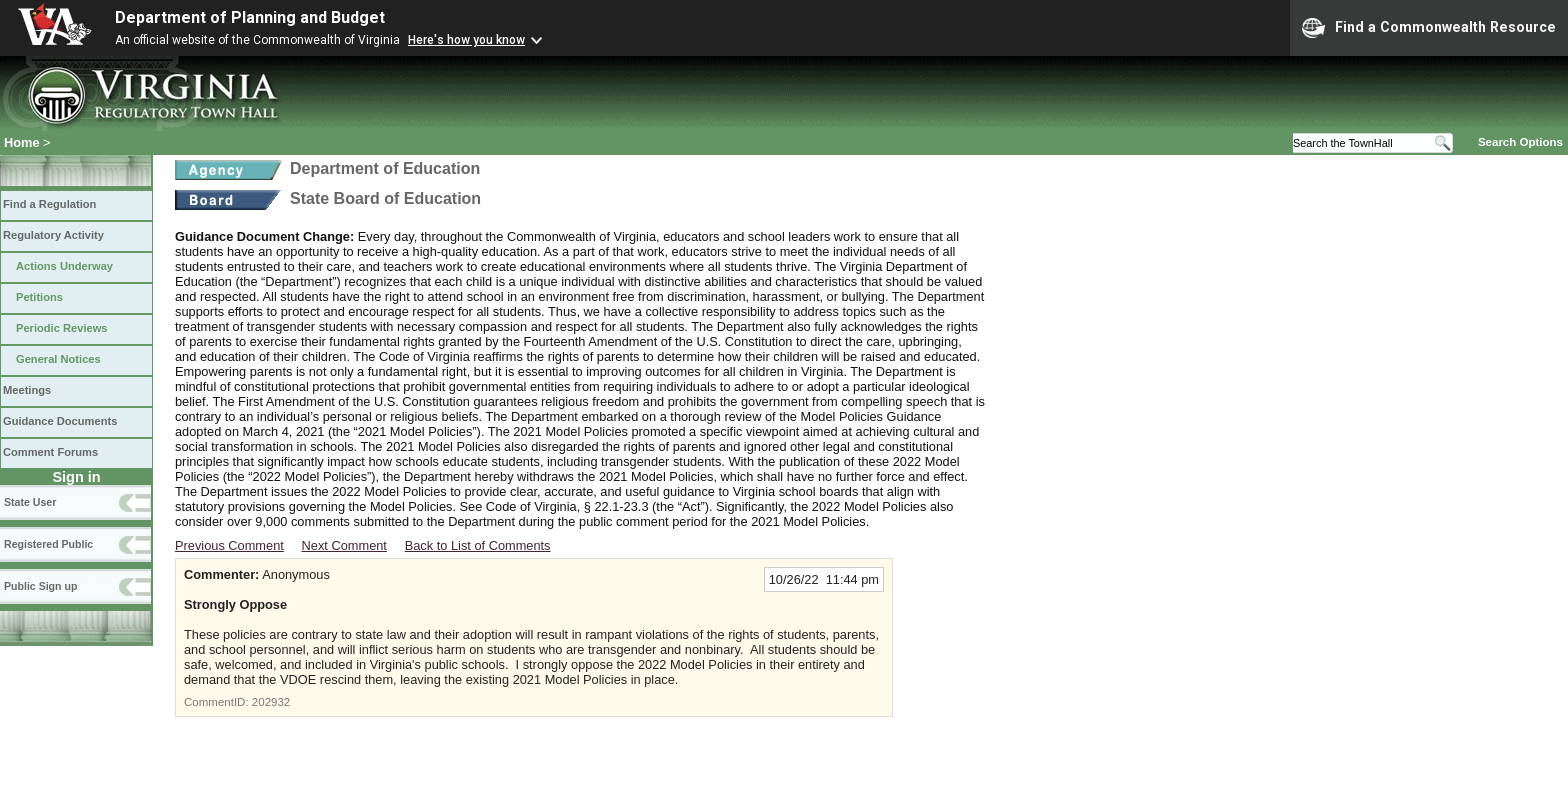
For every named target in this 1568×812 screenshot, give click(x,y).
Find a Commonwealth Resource (1429, 28)
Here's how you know (466, 40)
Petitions (39, 297)
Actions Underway (64, 266)
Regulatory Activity (53, 235)
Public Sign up (40, 586)
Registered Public (48, 544)
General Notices (58, 359)
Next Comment (344, 545)
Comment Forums (50, 452)
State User (30, 502)
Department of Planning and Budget (250, 17)
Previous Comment (229, 545)
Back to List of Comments (478, 545)
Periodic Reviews (62, 328)
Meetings (27, 390)
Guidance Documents (60, 421)
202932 (271, 702)
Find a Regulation (49, 204)
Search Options (1520, 142)
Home (22, 142)
